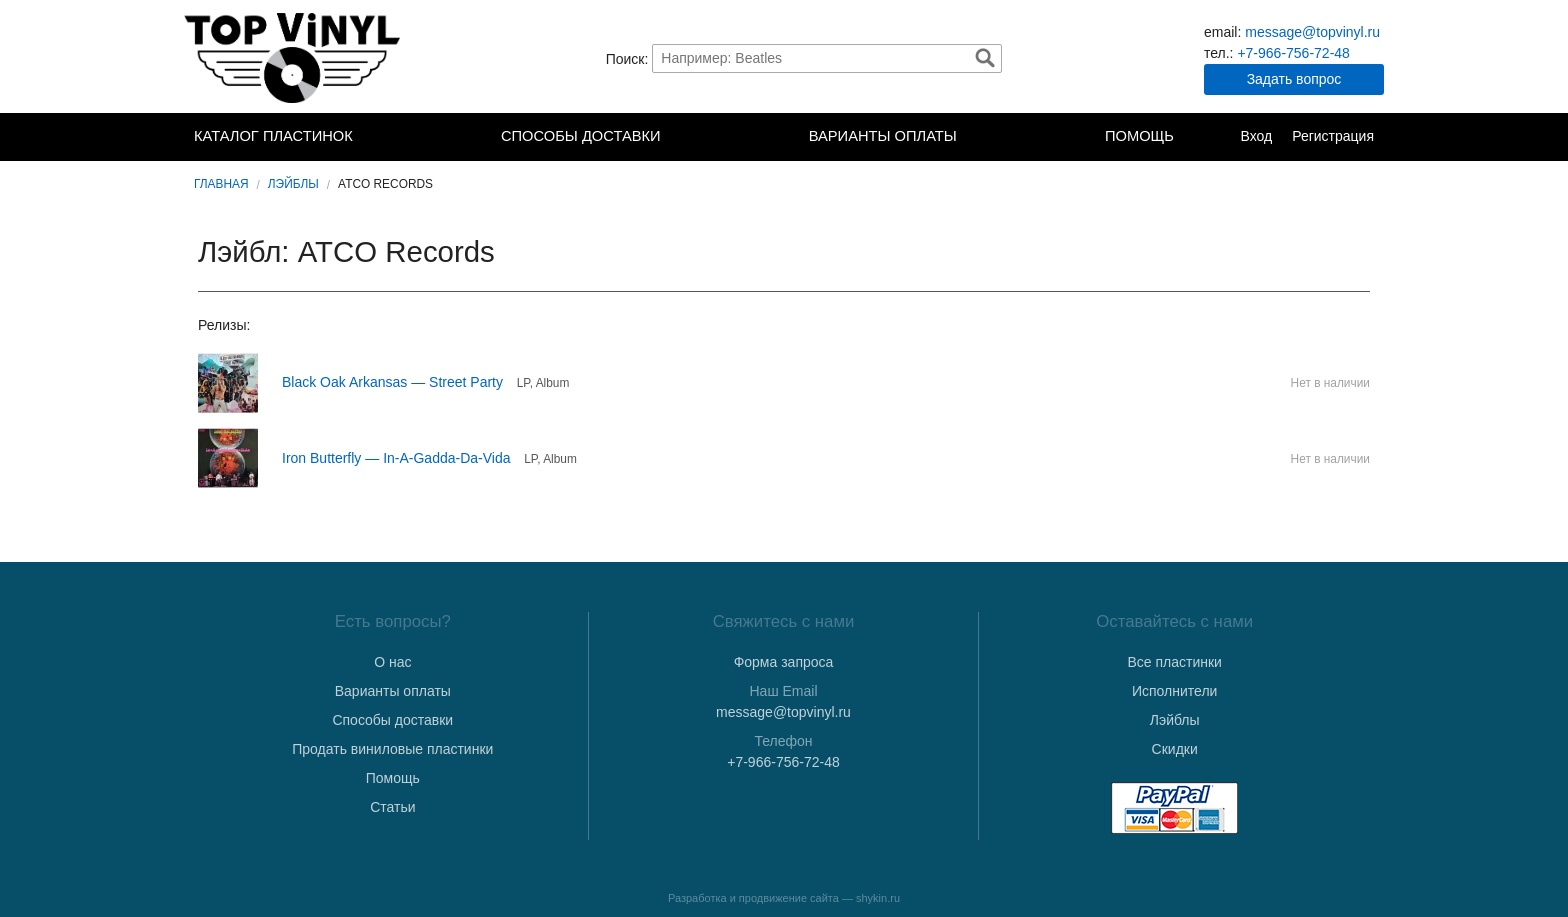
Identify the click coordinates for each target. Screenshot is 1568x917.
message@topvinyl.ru (1312, 32)
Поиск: (627, 58)
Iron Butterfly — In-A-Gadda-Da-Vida (396, 458)
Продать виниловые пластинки (392, 749)
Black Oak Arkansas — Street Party (392, 382)
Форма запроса (784, 662)
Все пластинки (1174, 662)
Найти (985, 58)
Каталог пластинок (273, 136)
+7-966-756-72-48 (1293, 53)
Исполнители (1174, 691)
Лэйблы (293, 184)
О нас (392, 662)
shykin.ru (878, 898)
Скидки (1175, 749)
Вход (1256, 136)
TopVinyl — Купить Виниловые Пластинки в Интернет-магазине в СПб (294, 58)
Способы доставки (581, 136)
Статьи (392, 807)
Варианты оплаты (883, 136)
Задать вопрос (1294, 79)
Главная (221, 184)
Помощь (1139, 136)
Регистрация (1333, 136)
